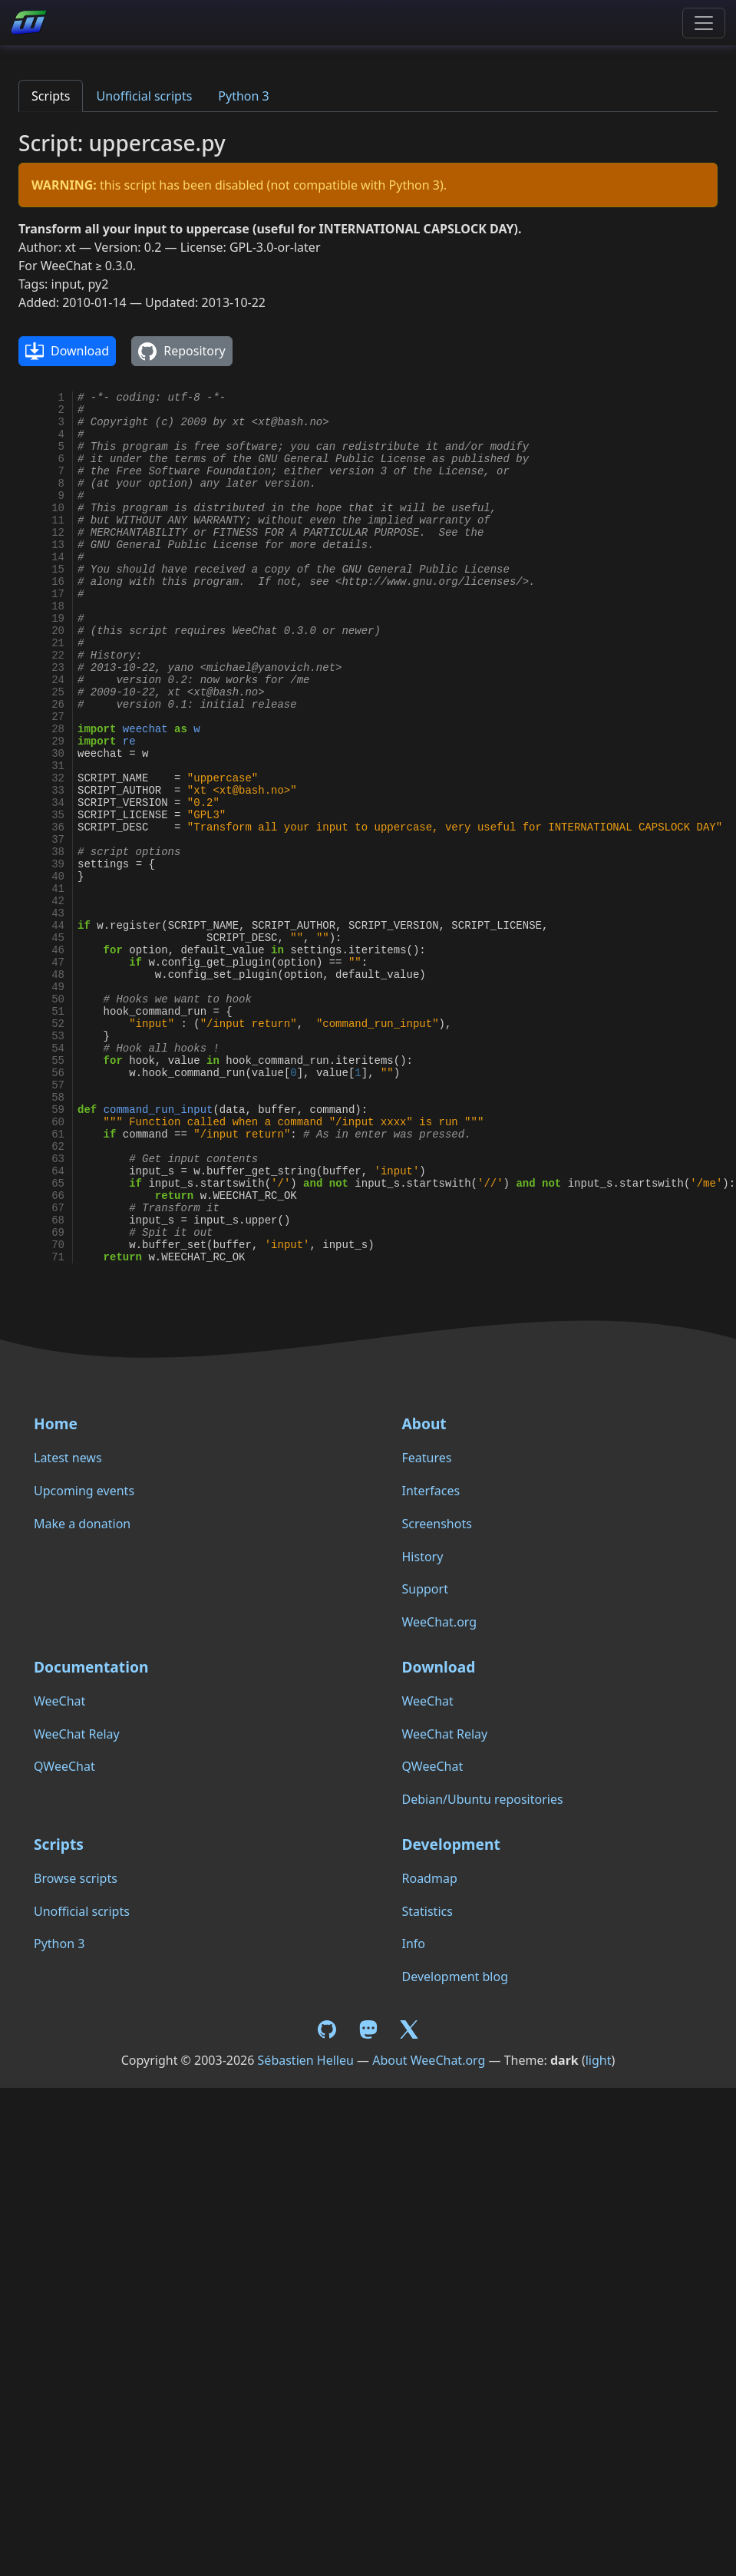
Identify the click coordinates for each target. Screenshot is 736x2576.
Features (427, 1457)
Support (425, 1588)
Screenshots (437, 1523)
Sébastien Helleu (306, 2060)
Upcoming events (84, 1490)
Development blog (455, 1976)
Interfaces (431, 1490)
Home (56, 1423)
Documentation (91, 1666)
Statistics (427, 1911)
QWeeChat (64, 1766)
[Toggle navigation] (703, 23)
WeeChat (59, 1701)
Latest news (68, 1457)
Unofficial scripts (144, 96)
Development (451, 1844)
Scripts (50, 96)
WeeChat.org (439, 1621)
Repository (181, 351)
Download (67, 351)
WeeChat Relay (77, 1734)
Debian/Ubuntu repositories (482, 1799)
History (423, 1556)
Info (414, 1943)
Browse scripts (75, 1878)
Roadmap (429, 1878)
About (424, 1423)
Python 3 (243, 96)
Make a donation (82, 1523)
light (599, 2060)
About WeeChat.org (428, 2060)
